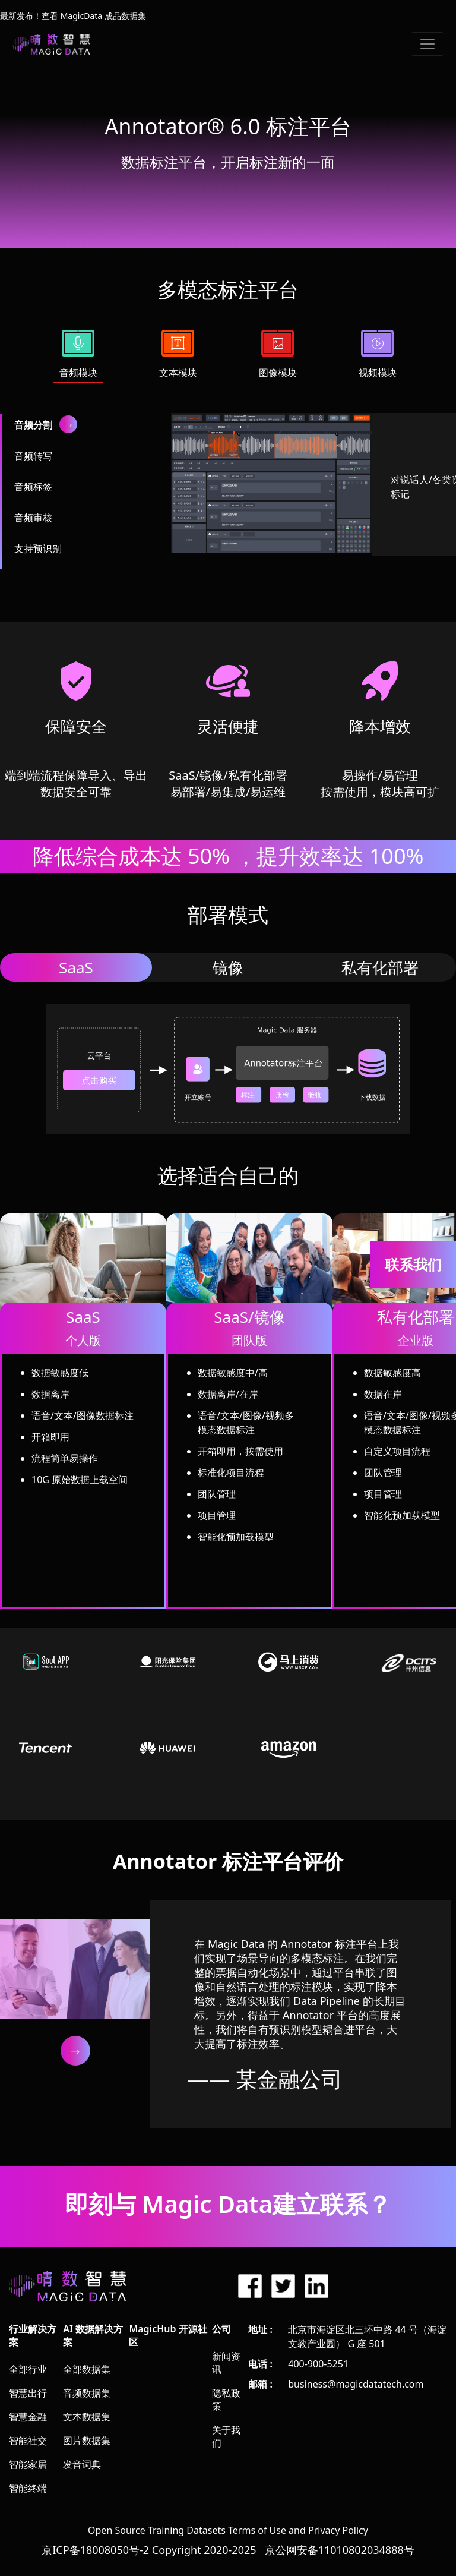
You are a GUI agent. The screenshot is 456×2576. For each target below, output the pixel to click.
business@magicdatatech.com (355, 2384)
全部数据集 (86, 2369)
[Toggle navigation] (427, 44)
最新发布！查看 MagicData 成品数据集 (73, 15)
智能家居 (28, 2464)
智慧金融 (28, 2416)
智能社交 (28, 2440)
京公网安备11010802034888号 (339, 2550)
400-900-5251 (318, 2363)
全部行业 (28, 2369)
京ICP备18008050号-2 (95, 2550)
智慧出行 (28, 2393)
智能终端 (28, 2488)
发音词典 (82, 2464)
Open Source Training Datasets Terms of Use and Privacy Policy (228, 2530)
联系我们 (413, 1264)
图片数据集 (86, 2440)
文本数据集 (86, 2416)
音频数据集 (86, 2393)
